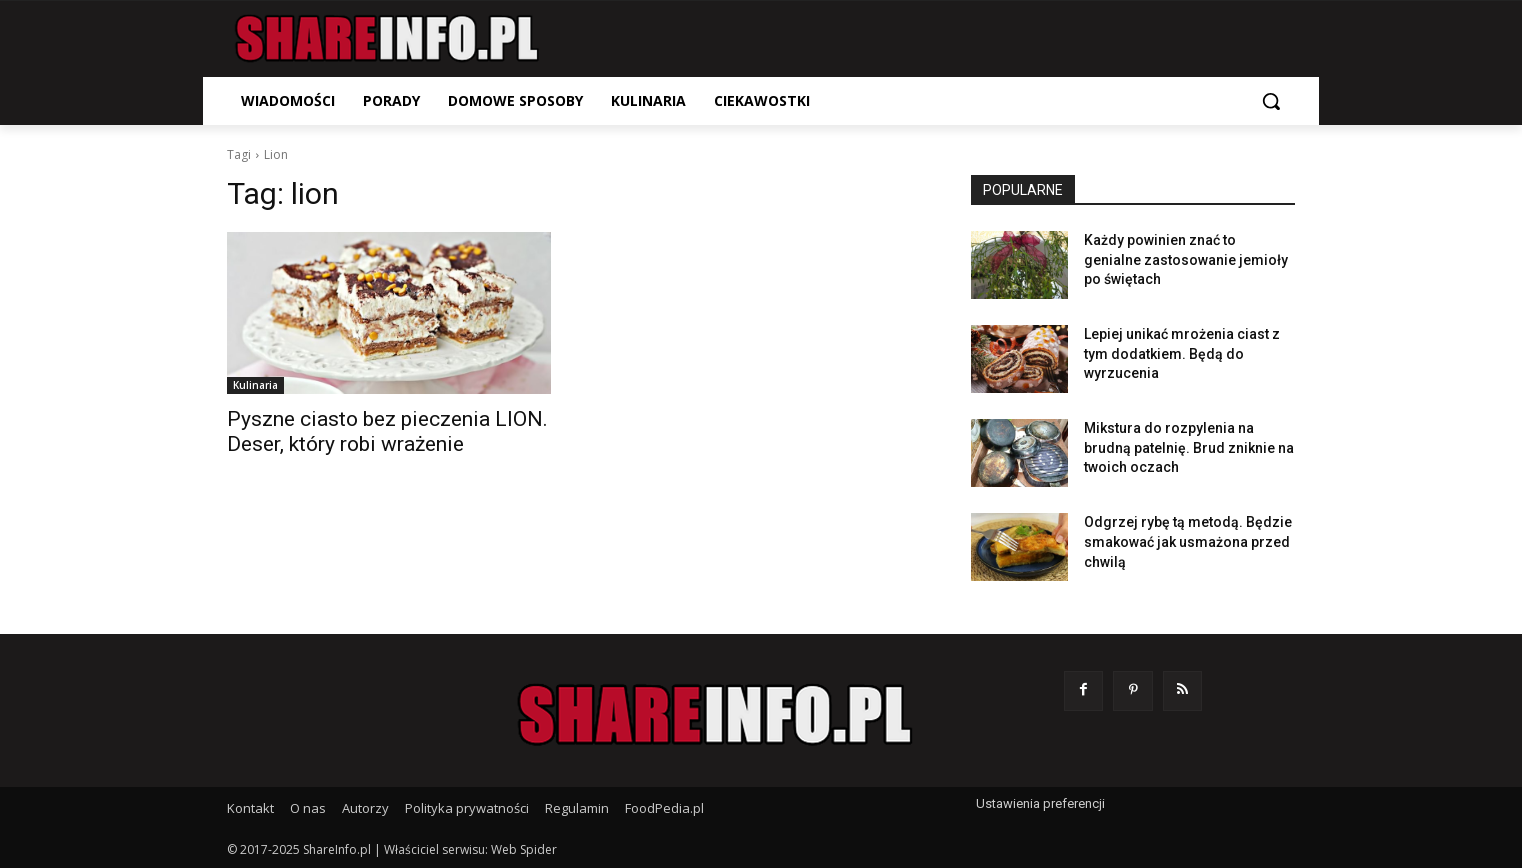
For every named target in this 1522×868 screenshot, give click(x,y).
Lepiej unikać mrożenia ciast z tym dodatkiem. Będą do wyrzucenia (1182, 353)
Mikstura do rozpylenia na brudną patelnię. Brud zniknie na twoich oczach (1189, 447)
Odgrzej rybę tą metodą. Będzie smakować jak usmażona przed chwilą (1188, 541)
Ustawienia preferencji (1040, 803)
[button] (1271, 101)
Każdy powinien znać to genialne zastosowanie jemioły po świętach (1186, 259)
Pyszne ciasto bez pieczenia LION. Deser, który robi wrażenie (387, 431)
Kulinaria (255, 385)
